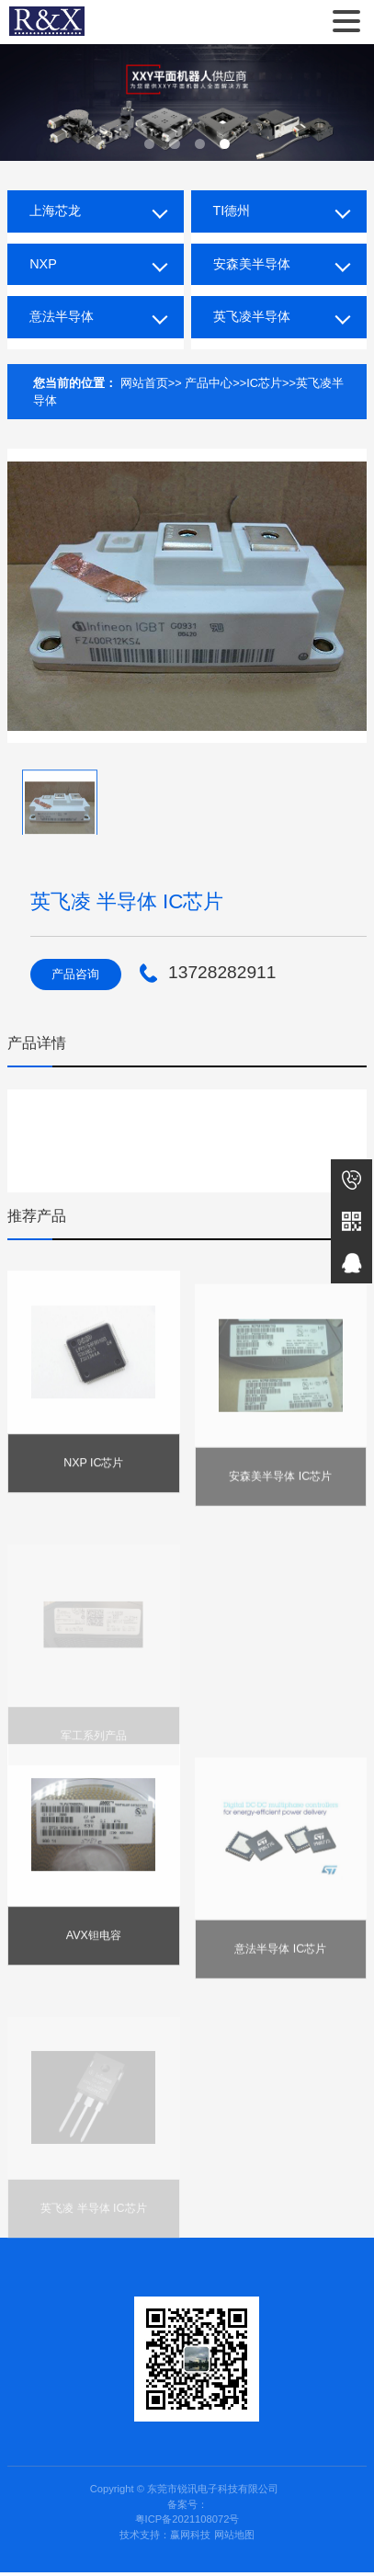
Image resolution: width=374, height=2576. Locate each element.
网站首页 (144, 383)
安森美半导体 (251, 263)
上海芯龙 (55, 210)
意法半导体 (61, 316)
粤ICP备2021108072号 (187, 2523)
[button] (149, 144)
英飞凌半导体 (251, 316)
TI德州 (232, 210)
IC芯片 (264, 383)
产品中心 (208, 383)
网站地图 (234, 2539)
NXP (43, 263)
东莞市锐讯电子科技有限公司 (47, 22)
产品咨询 (76, 975)
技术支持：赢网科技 (164, 2539)
